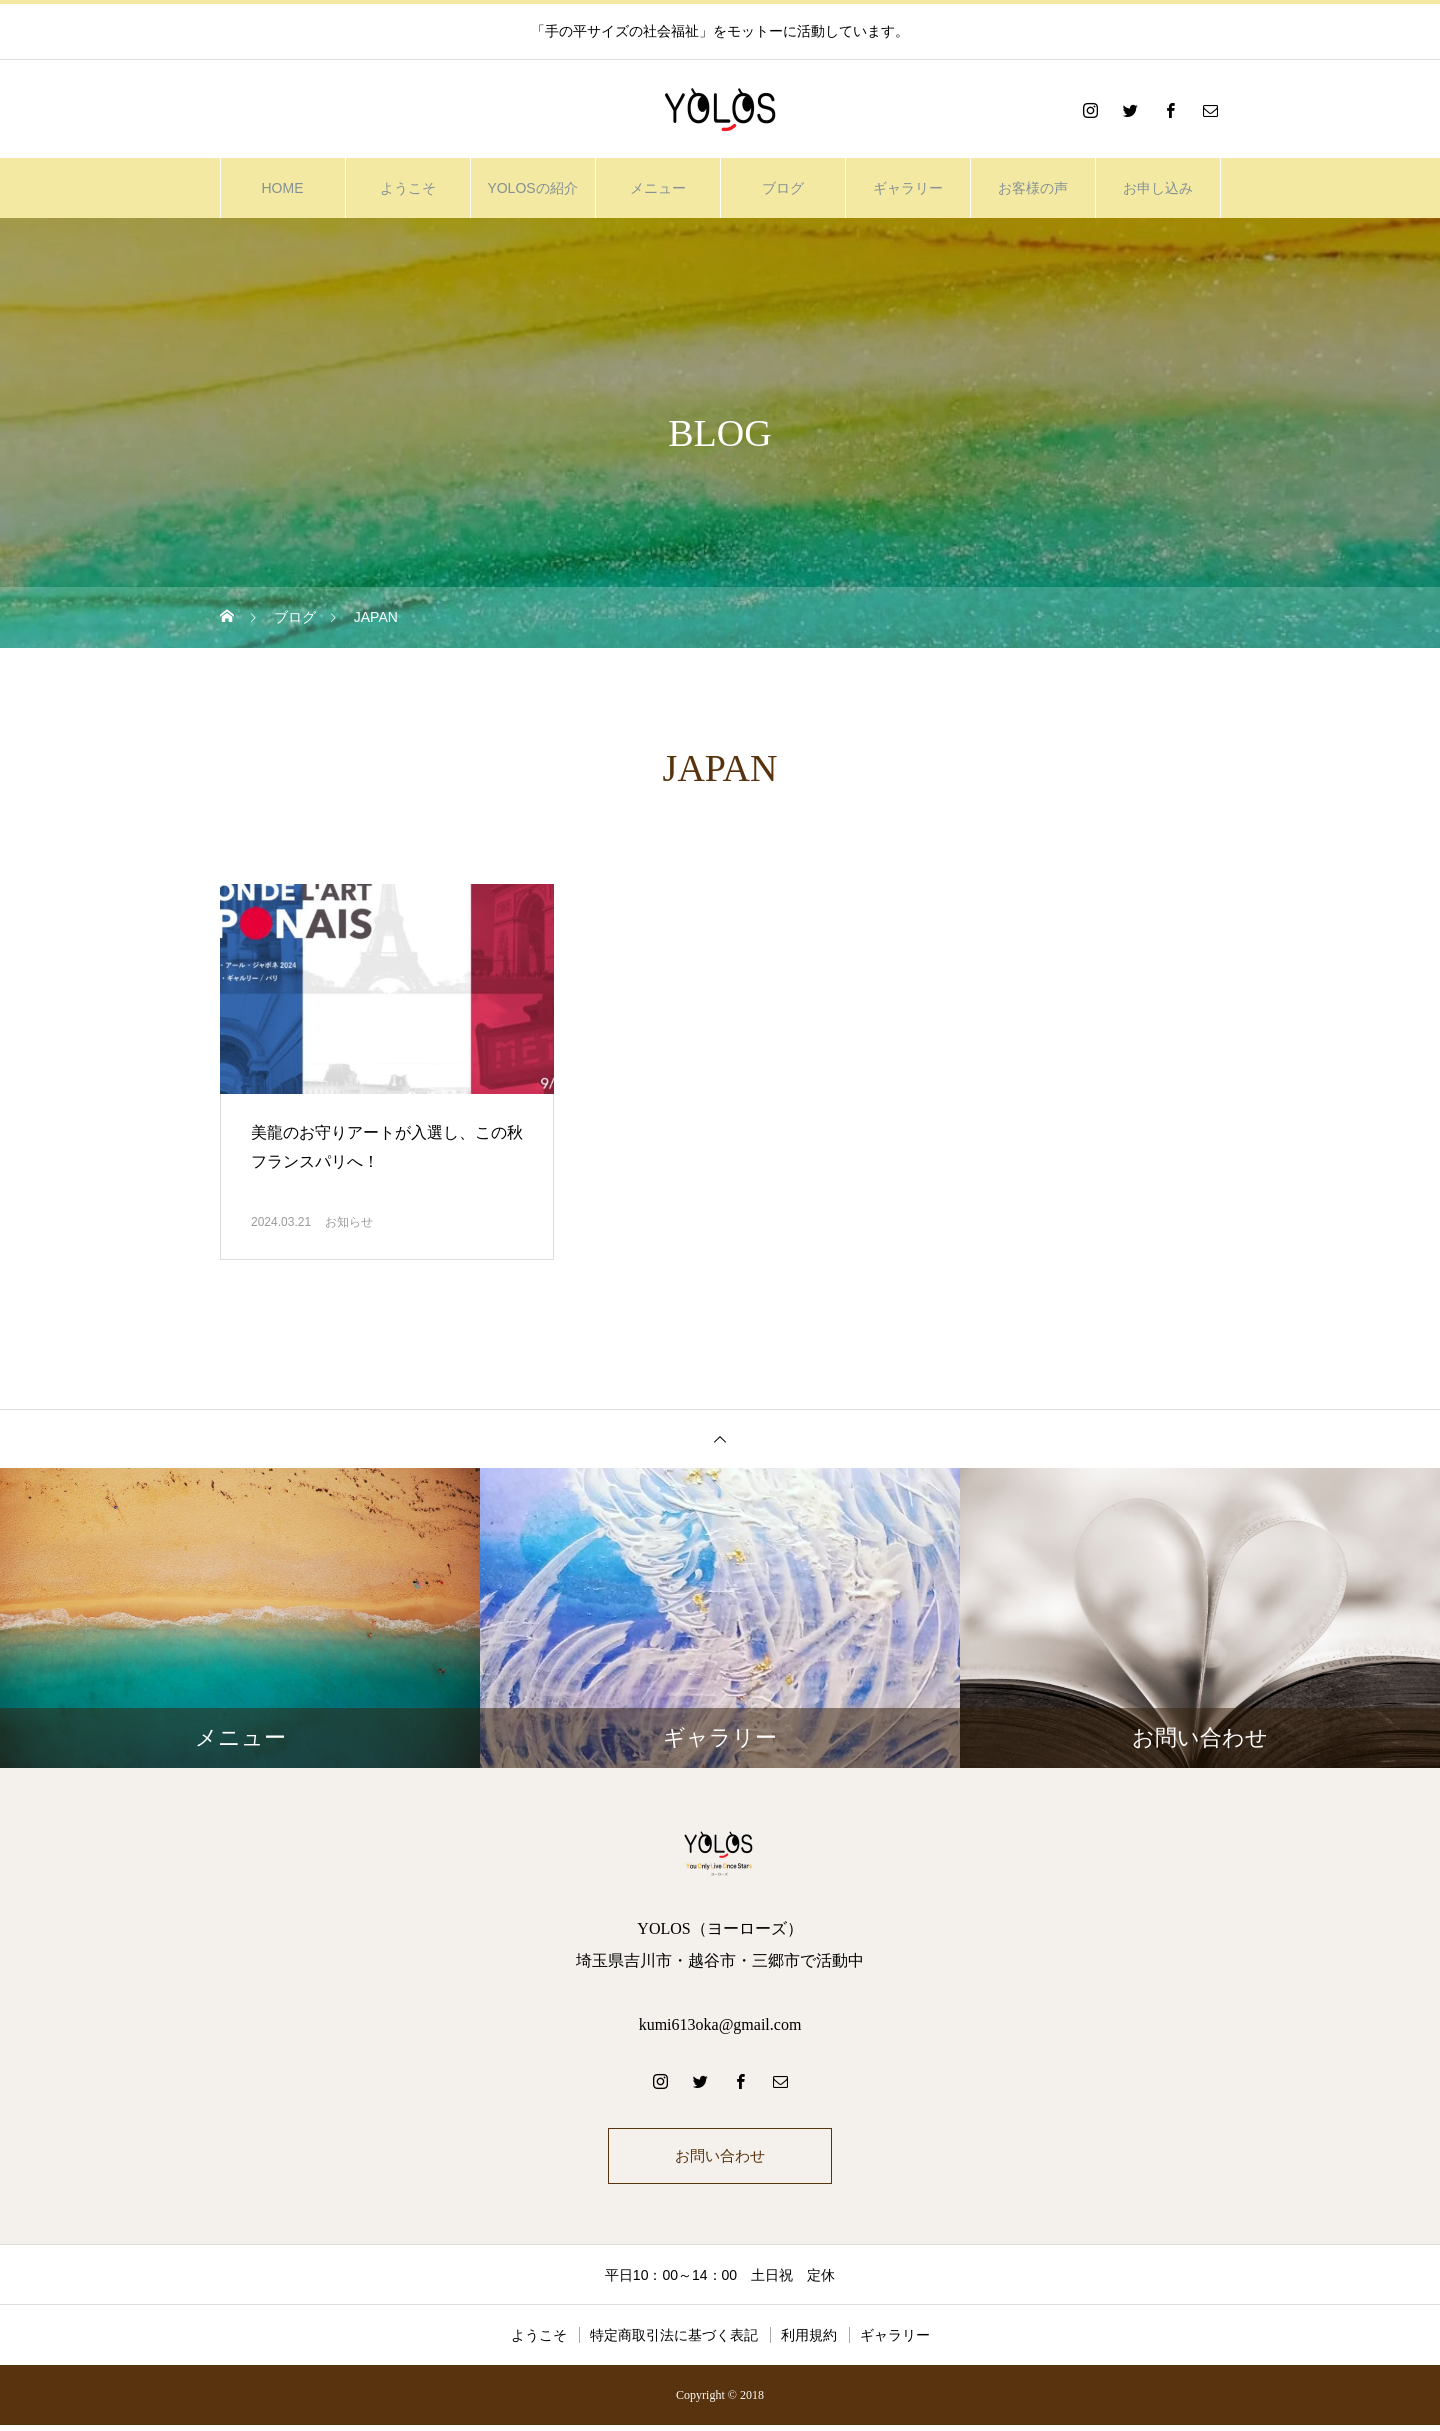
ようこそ (408, 188)
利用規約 (809, 2341)
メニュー (658, 188)
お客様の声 (1033, 188)
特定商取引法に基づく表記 (674, 2341)
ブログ (783, 188)
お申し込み (1158, 188)
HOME (283, 188)
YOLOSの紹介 (532, 188)
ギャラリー (908, 188)
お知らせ (349, 1222)
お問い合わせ (720, 2158)
